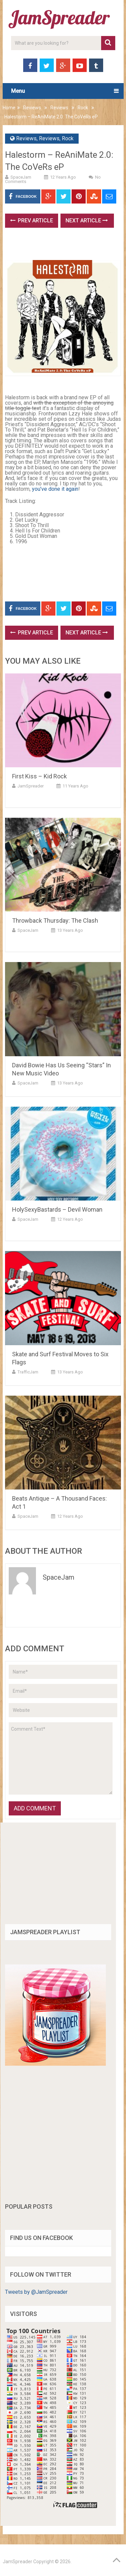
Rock (83, 107)
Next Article (87, 220)
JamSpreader (30, 785)
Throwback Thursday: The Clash (55, 920)
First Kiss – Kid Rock (39, 776)
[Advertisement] (65, 246)
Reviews (32, 107)
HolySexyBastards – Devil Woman (57, 1209)
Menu (18, 91)
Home (9, 107)
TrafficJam (27, 1371)
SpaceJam (20, 177)
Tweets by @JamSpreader (36, 2292)
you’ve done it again (55, 489)
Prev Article (31, 220)
